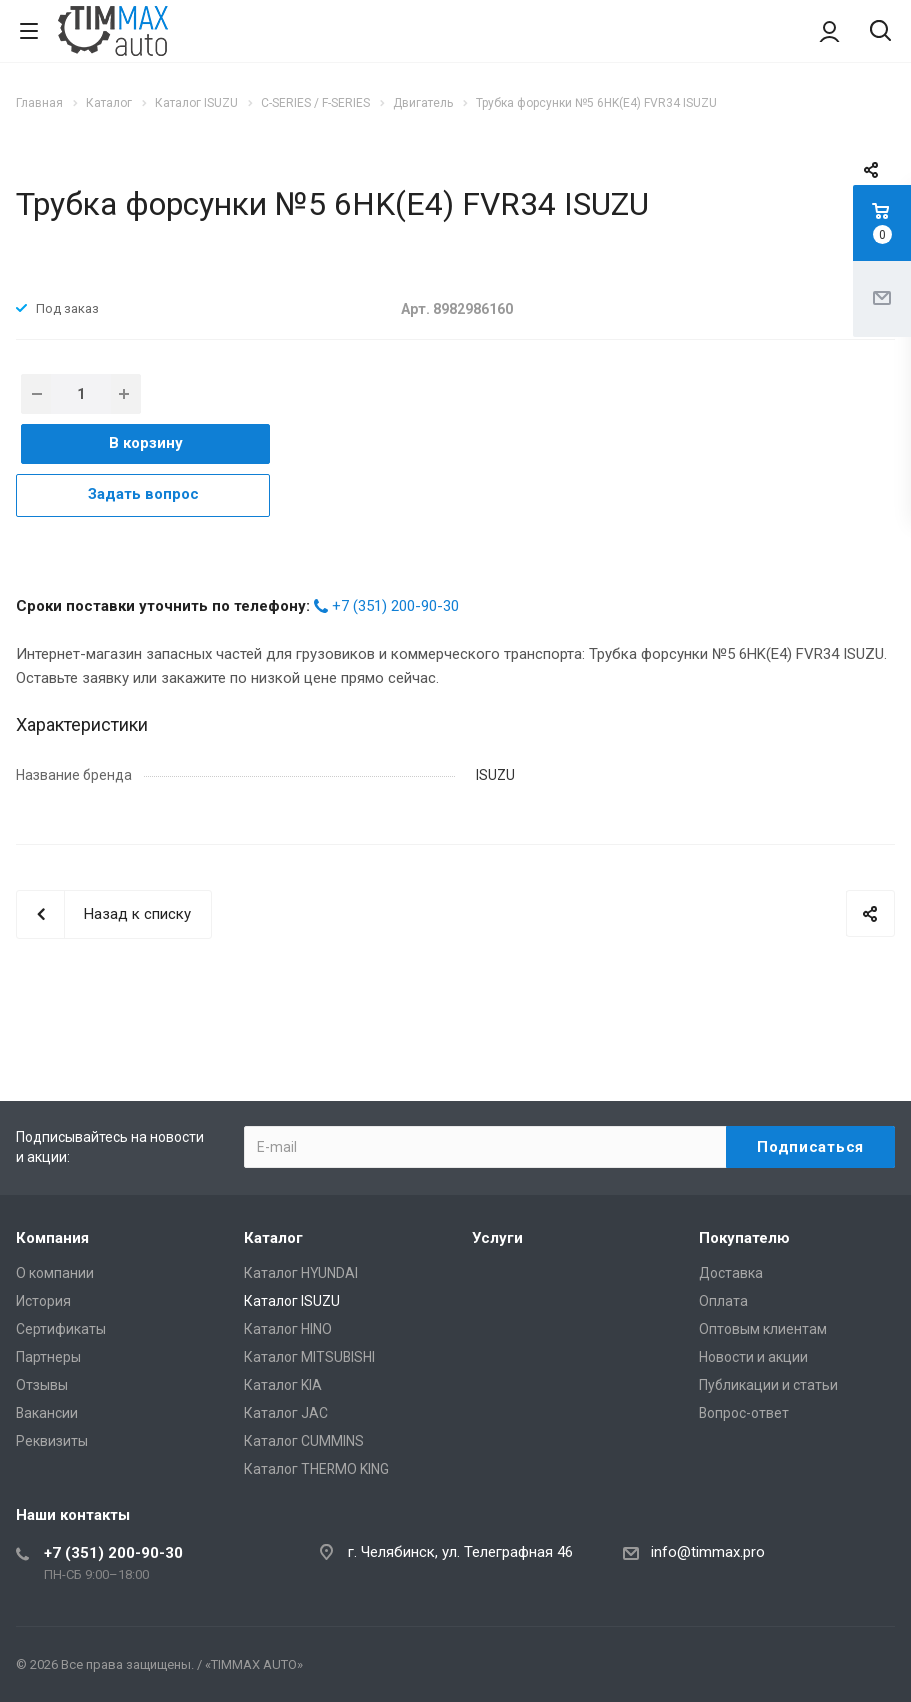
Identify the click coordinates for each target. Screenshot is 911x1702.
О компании (55, 1273)
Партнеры (48, 1357)
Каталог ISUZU (292, 1301)
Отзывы (42, 1385)
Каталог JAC (286, 1413)
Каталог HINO (288, 1329)
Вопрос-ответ (744, 1413)
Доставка (731, 1273)
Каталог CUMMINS (304, 1441)
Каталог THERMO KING (316, 1469)
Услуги (497, 1238)
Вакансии (47, 1413)
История (43, 1301)
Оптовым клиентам (763, 1329)
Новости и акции (753, 1357)
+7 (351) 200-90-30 (395, 606)
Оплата (723, 1301)
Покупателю (744, 1238)
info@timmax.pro (708, 1552)
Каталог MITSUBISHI (309, 1357)
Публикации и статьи (768, 1385)
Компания (52, 1238)
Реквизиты (52, 1441)
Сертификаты (61, 1329)
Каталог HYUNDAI (301, 1273)
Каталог (273, 1238)
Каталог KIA (283, 1385)
